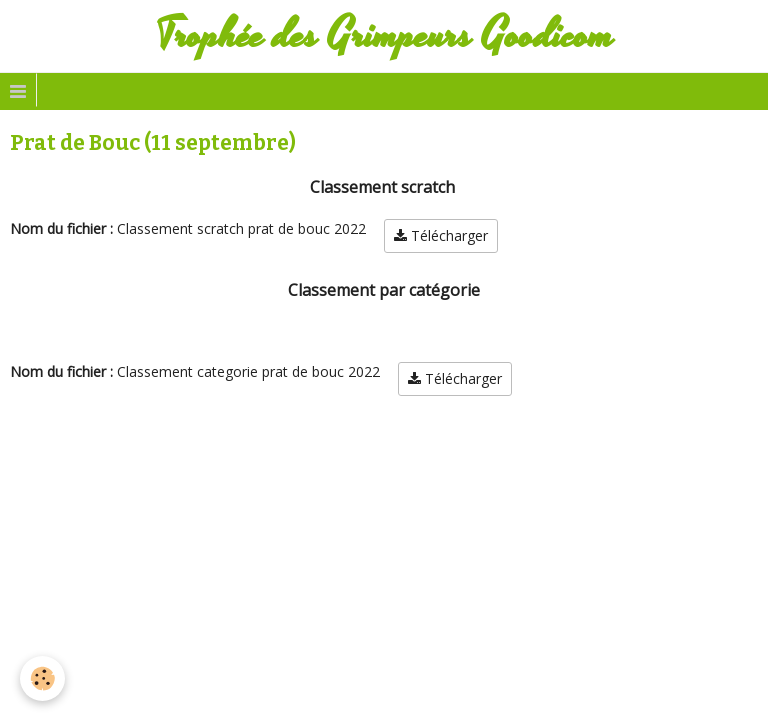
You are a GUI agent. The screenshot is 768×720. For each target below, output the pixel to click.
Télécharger (441, 235)
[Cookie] (42, 678)
